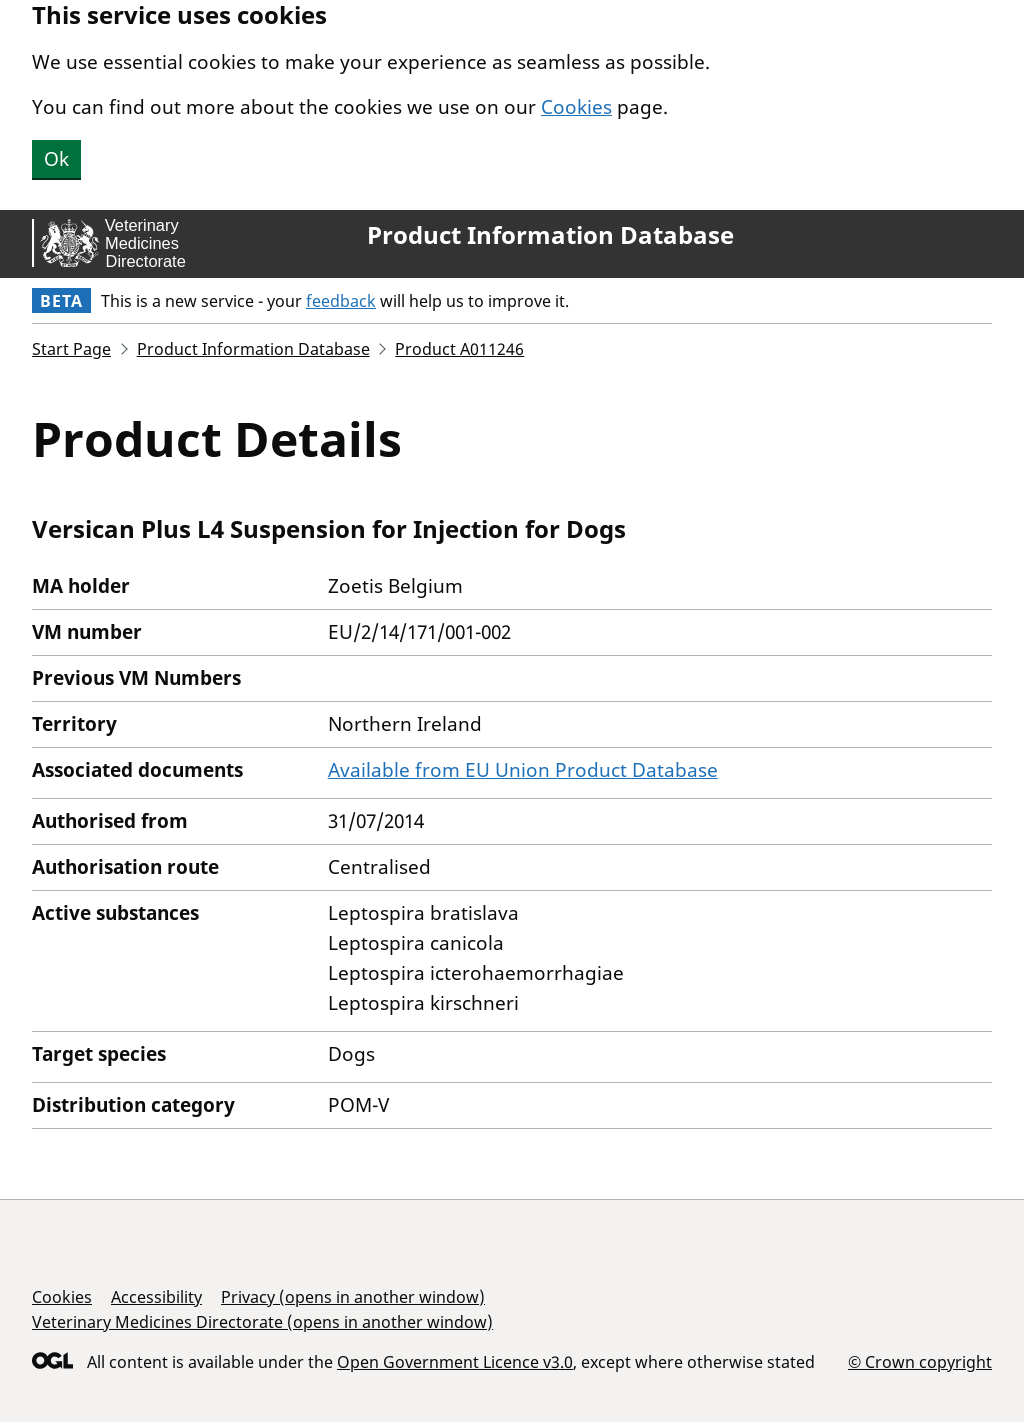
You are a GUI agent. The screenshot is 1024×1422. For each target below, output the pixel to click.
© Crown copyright (920, 1361)
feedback (341, 301)
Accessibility (156, 1297)
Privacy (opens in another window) (353, 1297)
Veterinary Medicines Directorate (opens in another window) (262, 1322)
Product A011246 (459, 349)
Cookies (576, 107)
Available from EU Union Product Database (523, 770)
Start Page (71, 349)
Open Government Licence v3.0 (455, 1362)
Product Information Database (550, 235)
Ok (56, 159)
